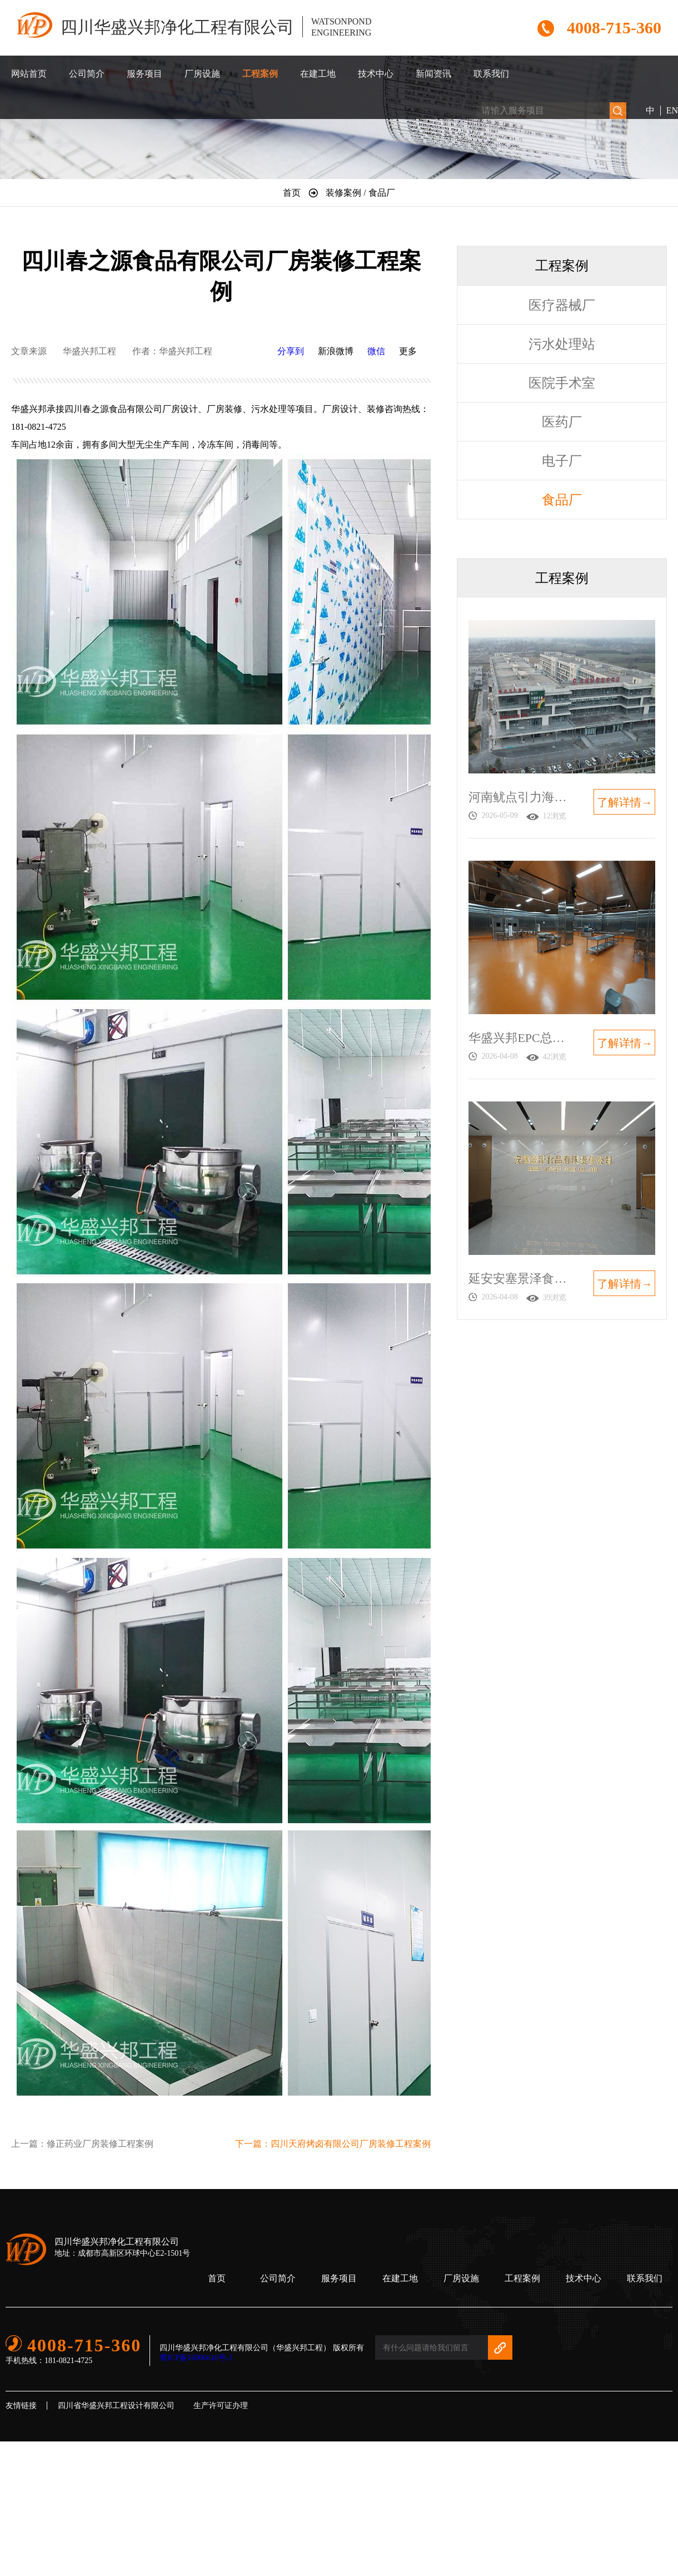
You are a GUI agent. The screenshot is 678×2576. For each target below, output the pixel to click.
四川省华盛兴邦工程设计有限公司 (116, 2405)
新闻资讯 (433, 73)
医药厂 (562, 422)
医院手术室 (562, 383)
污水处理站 (562, 344)
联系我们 (491, 73)
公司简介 (86, 73)
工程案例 (260, 73)
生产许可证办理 (220, 2405)
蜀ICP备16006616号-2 (195, 2358)
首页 (217, 2278)
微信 (376, 351)
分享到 (290, 351)
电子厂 (562, 461)
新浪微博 (335, 351)
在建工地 (318, 73)
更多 (408, 351)
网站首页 (29, 73)
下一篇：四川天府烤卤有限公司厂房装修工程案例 (333, 2143)
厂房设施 (202, 73)
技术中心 (375, 73)
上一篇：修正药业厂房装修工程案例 (82, 2143)
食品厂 (562, 500)
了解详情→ (624, 802)
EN (672, 110)
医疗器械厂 (562, 305)
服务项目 (144, 73)
